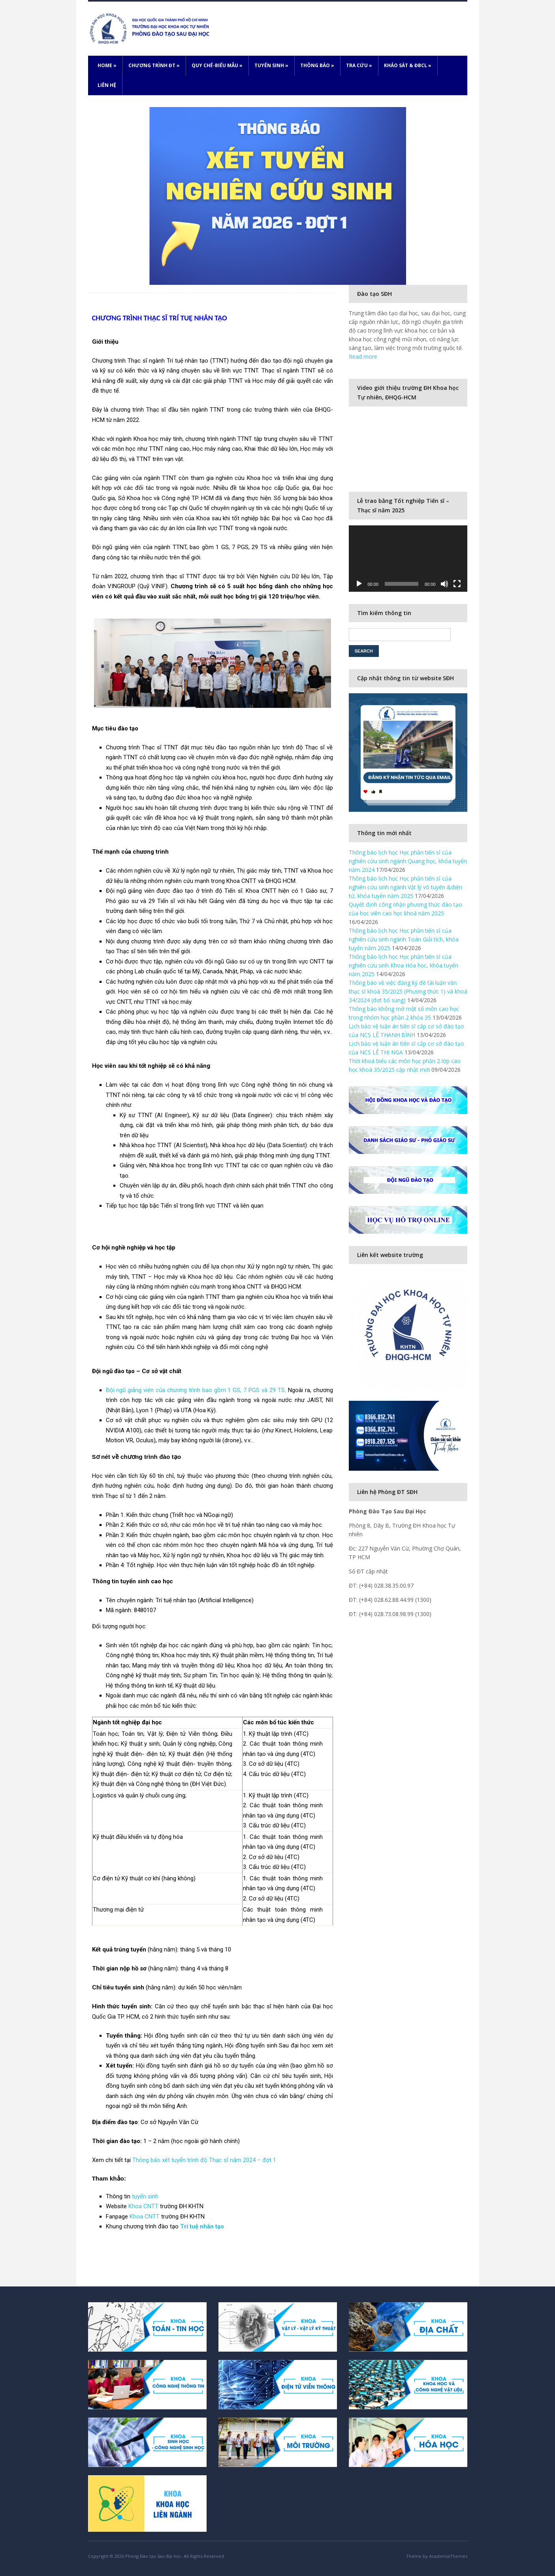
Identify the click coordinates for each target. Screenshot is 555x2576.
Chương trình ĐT (154, 65)
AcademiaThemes (448, 2556)
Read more (363, 356)
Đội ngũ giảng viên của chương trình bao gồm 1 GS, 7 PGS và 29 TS (195, 1390)
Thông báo (317, 65)
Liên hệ (107, 85)
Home (107, 65)
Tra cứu (359, 65)
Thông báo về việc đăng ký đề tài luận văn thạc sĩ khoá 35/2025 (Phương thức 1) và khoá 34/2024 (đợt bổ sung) (408, 991)
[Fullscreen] (457, 584)
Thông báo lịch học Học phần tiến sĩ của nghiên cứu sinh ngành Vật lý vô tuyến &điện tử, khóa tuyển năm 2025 (405, 887)
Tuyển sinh (271, 65)
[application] (408, 558)
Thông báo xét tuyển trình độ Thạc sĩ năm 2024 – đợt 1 (204, 2160)
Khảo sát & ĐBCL (407, 65)
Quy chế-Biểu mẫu (217, 65)
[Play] (359, 584)
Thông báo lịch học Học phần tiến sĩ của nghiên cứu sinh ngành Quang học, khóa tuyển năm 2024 (408, 861)
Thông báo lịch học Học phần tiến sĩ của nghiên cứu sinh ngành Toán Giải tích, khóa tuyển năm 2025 (404, 939)
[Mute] (444, 584)
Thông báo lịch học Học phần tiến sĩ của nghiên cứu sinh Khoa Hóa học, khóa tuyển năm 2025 (403, 965)
